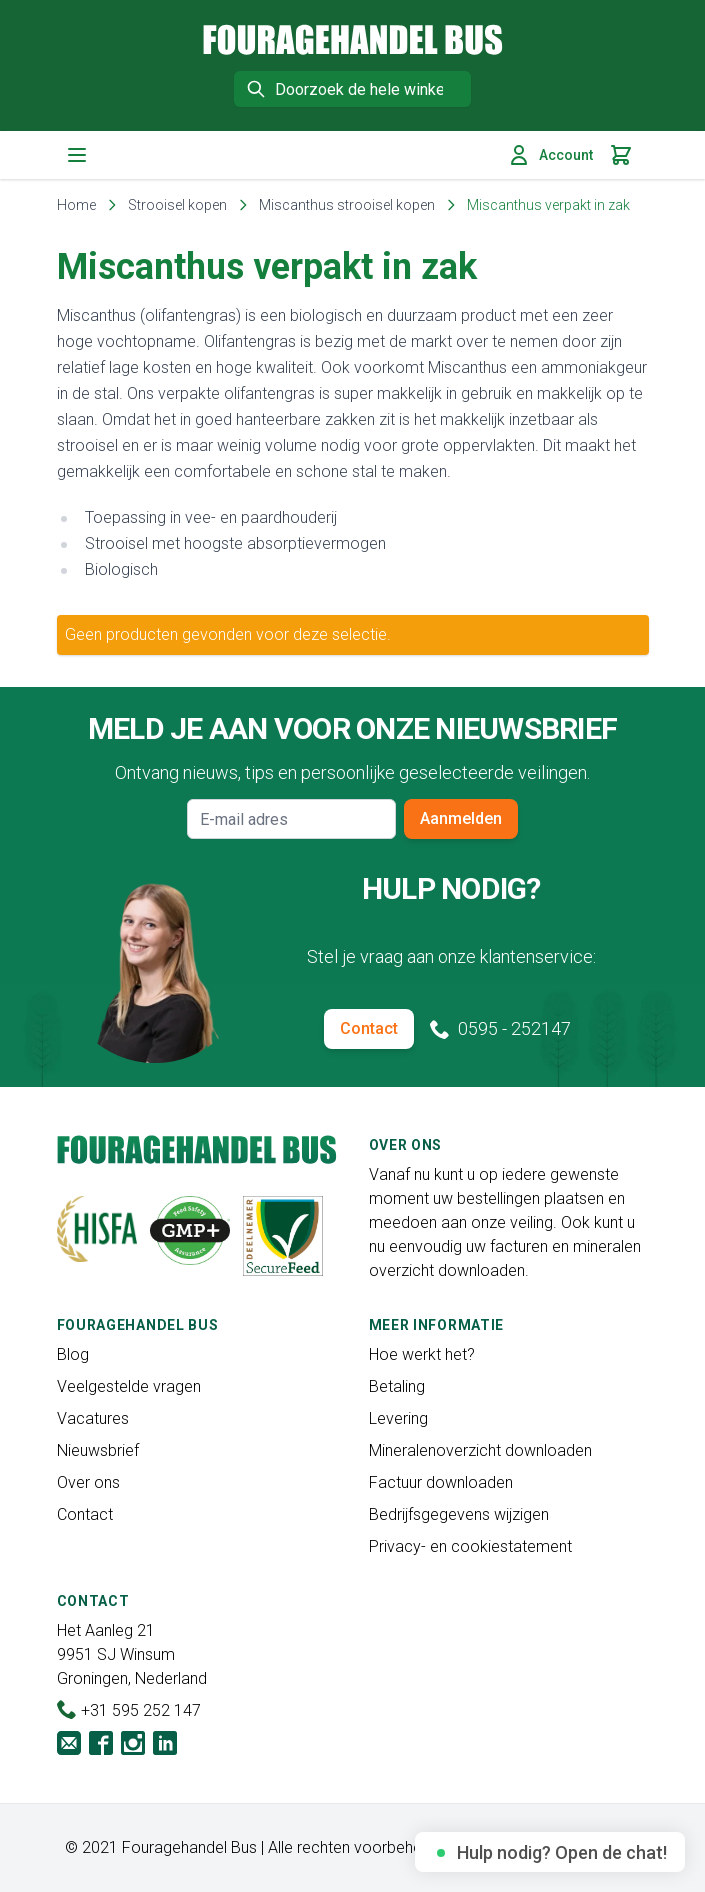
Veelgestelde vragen (129, 1386)
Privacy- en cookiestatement (470, 1546)
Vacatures (93, 1418)
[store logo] (353, 39)
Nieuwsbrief (98, 1450)
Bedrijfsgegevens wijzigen (459, 1514)
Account (550, 155)
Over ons (88, 1482)
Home (76, 205)
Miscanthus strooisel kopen (347, 205)
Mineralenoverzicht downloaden (480, 1450)
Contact (369, 1028)
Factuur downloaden (441, 1482)
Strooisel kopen (177, 205)
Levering (398, 1418)
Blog (73, 1354)
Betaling (397, 1386)
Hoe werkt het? (422, 1354)
